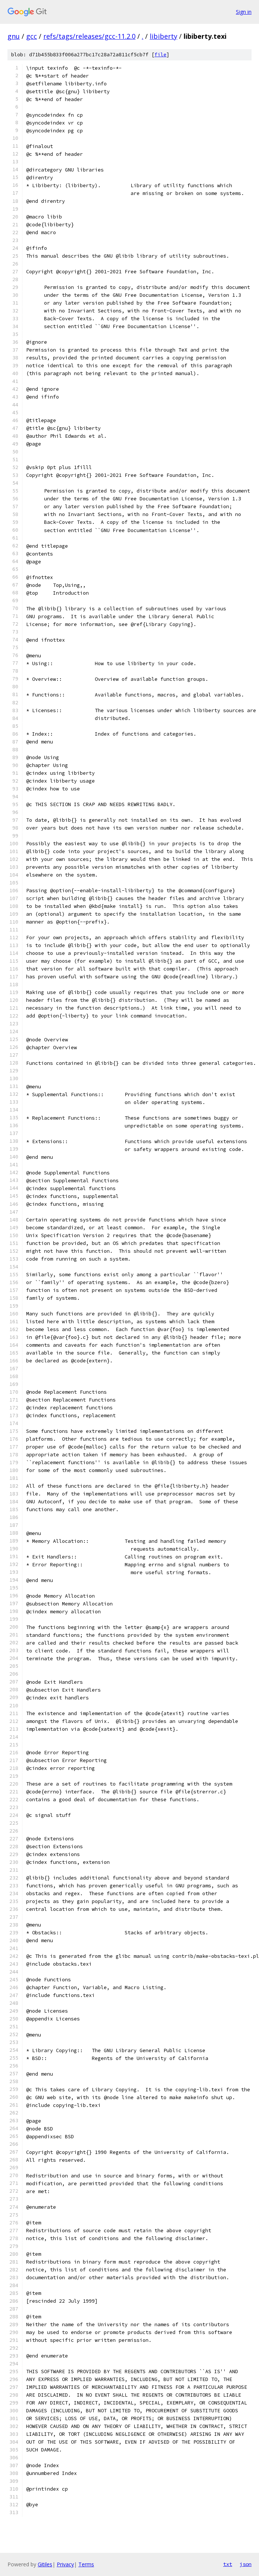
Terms (86, 2564)
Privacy (65, 2564)
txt (227, 2564)
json (246, 2564)
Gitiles (45, 2564)
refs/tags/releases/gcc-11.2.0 (89, 36)
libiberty (163, 36)
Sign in (244, 11)
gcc (31, 36)
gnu (13, 36)
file (160, 54)
